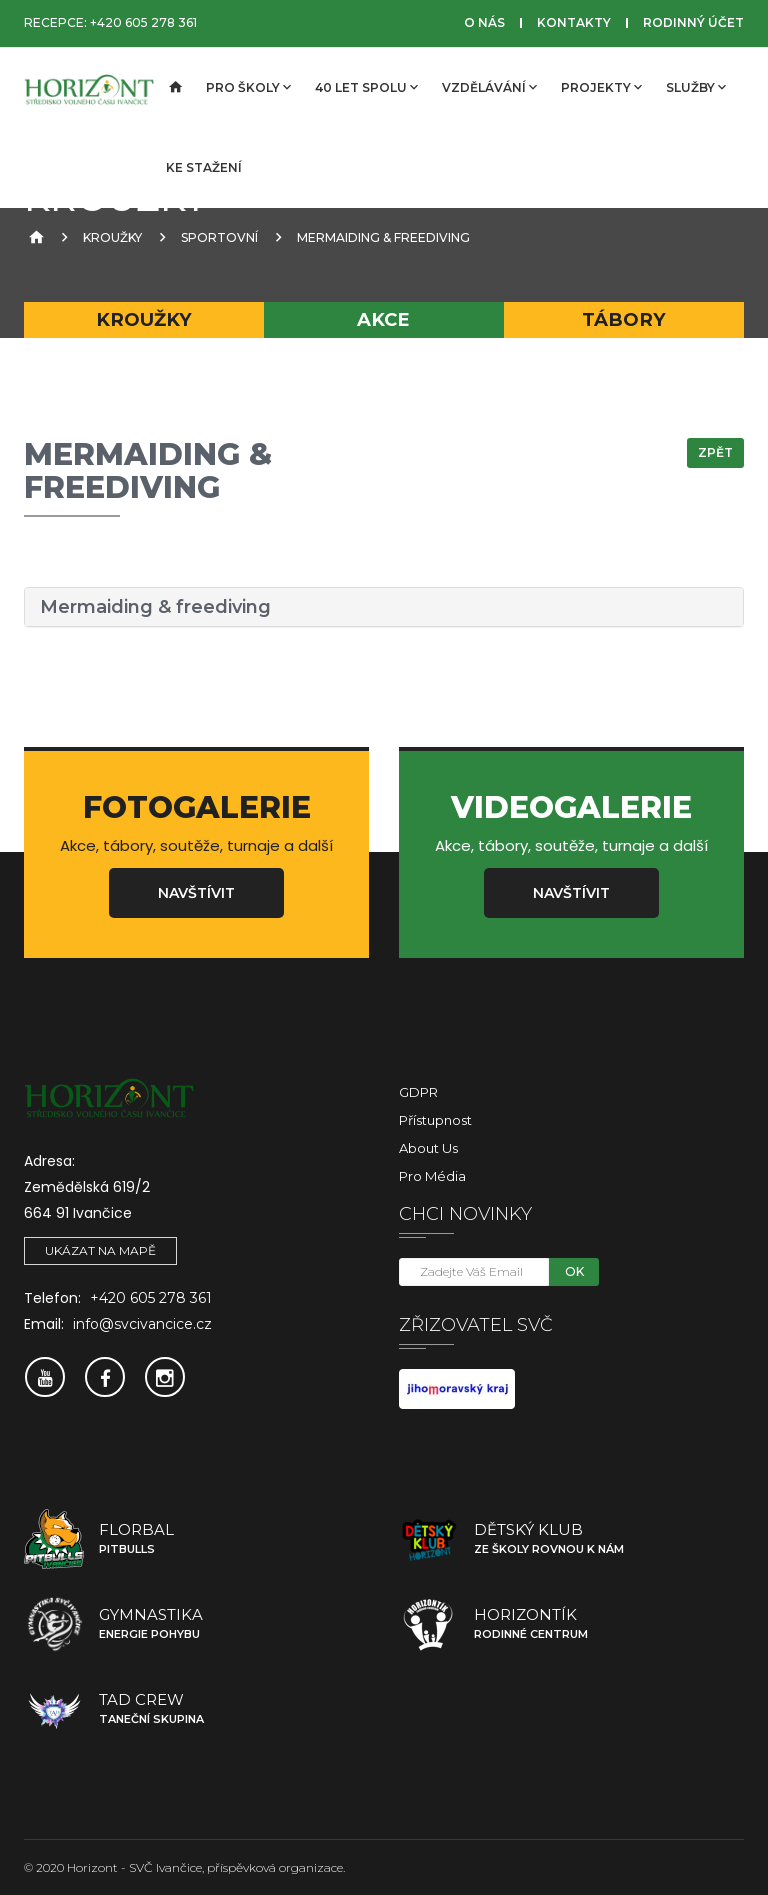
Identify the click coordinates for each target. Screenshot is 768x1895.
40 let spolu (366, 87)
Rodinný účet (693, 22)
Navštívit (196, 893)
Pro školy (248, 87)
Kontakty (574, 22)
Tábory (624, 319)
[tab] (384, 607)
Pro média (432, 1176)
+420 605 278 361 (143, 22)
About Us (428, 1148)
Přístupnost (435, 1120)
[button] (384, 607)
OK (574, 1271)
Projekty (601, 87)
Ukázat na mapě (100, 1250)
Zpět (715, 452)
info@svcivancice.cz (142, 1324)
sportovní (219, 237)
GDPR (418, 1092)
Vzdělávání (489, 87)
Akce (383, 319)
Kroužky (112, 237)
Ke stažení (204, 167)
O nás (484, 22)
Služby (696, 87)
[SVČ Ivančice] (89, 88)
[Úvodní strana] (174, 88)
